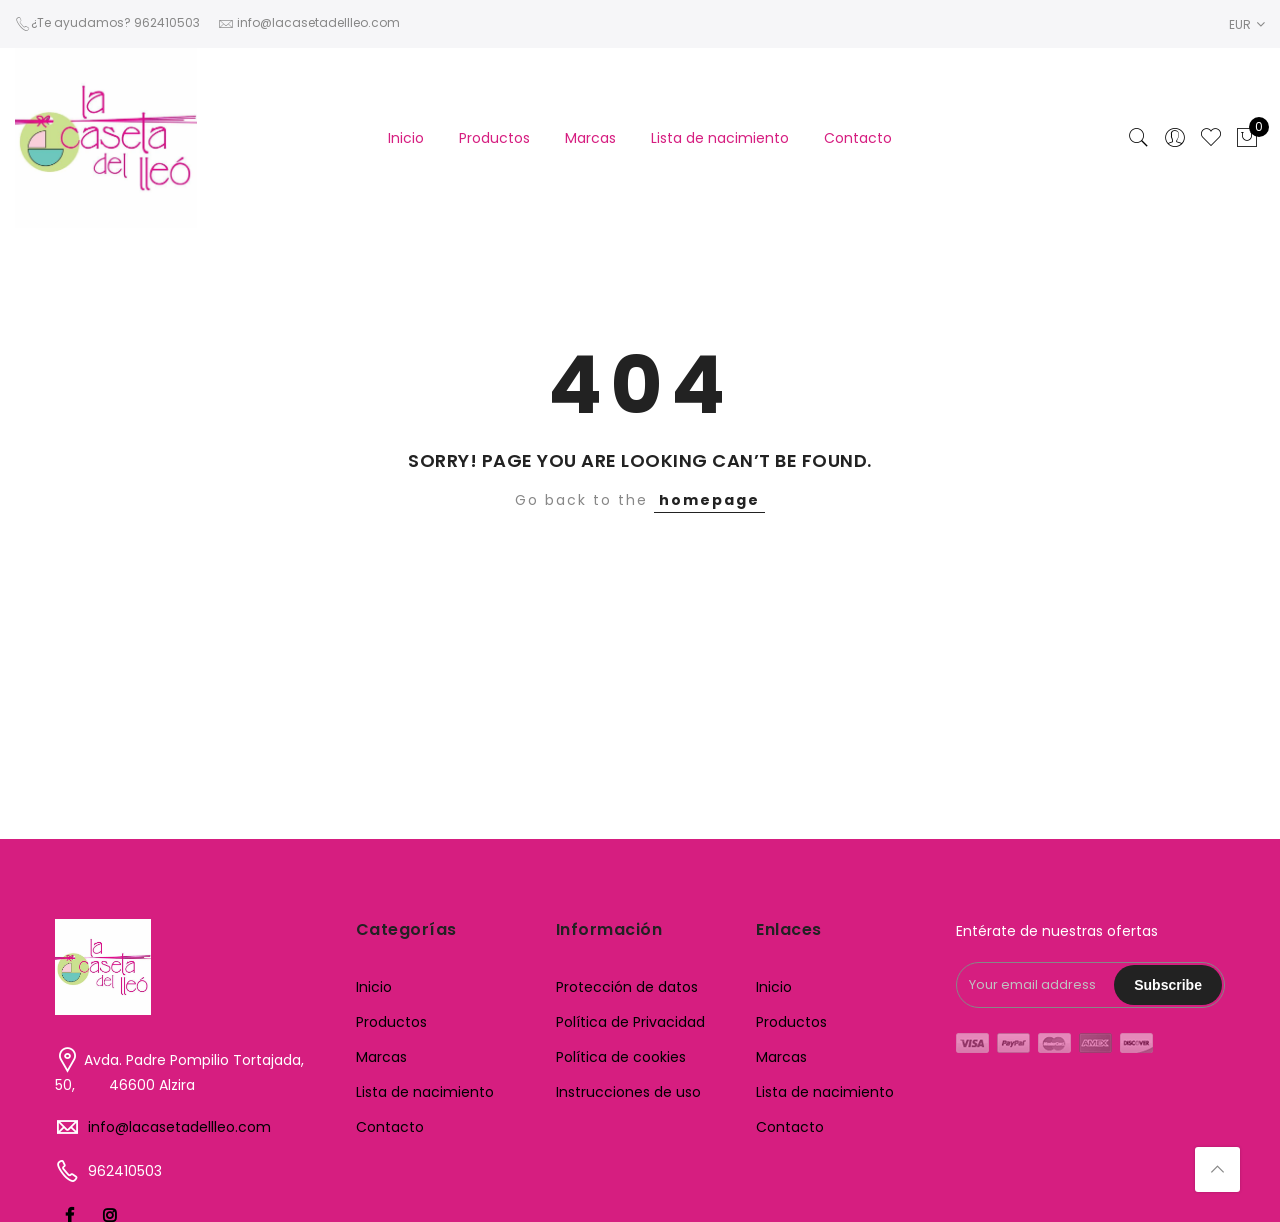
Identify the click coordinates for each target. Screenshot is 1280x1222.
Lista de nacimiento (720, 138)
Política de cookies (621, 1057)
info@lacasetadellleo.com (179, 1127)
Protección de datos (627, 987)
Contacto (858, 138)
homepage (709, 500)
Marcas (590, 138)
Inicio (406, 138)
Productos (494, 138)
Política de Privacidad (630, 1022)
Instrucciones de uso (628, 1092)
